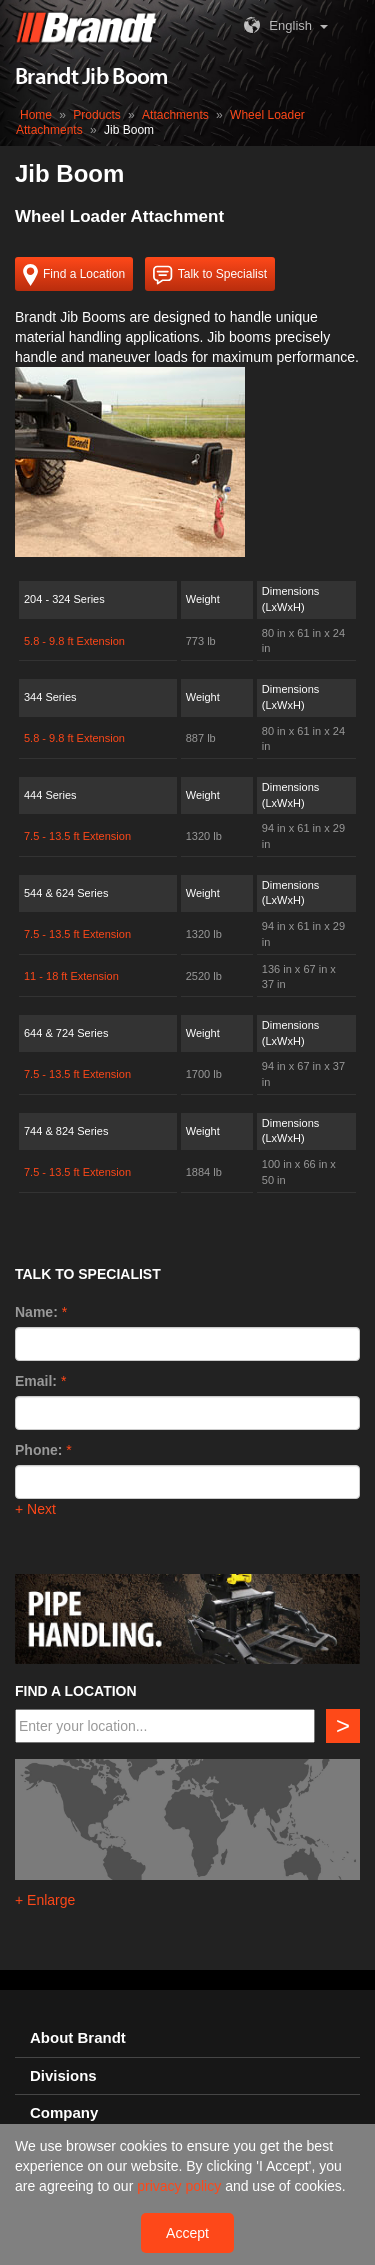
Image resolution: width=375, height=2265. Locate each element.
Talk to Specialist (210, 275)
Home (36, 115)
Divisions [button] (63, 2076)
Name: (36, 1312)
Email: (36, 1381)
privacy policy (181, 2186)
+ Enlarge (45, 1900)
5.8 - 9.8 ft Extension (74, 641)
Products (96, 115)
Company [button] (64, 2113)
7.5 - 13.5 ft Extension (77, 836)
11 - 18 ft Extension (71, 976)
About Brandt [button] (78, 2038)
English (275, 25)
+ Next (35, 1509)
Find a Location (74, 275)
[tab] (187, 2038)
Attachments (175, 115)
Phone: (38, 1450)
